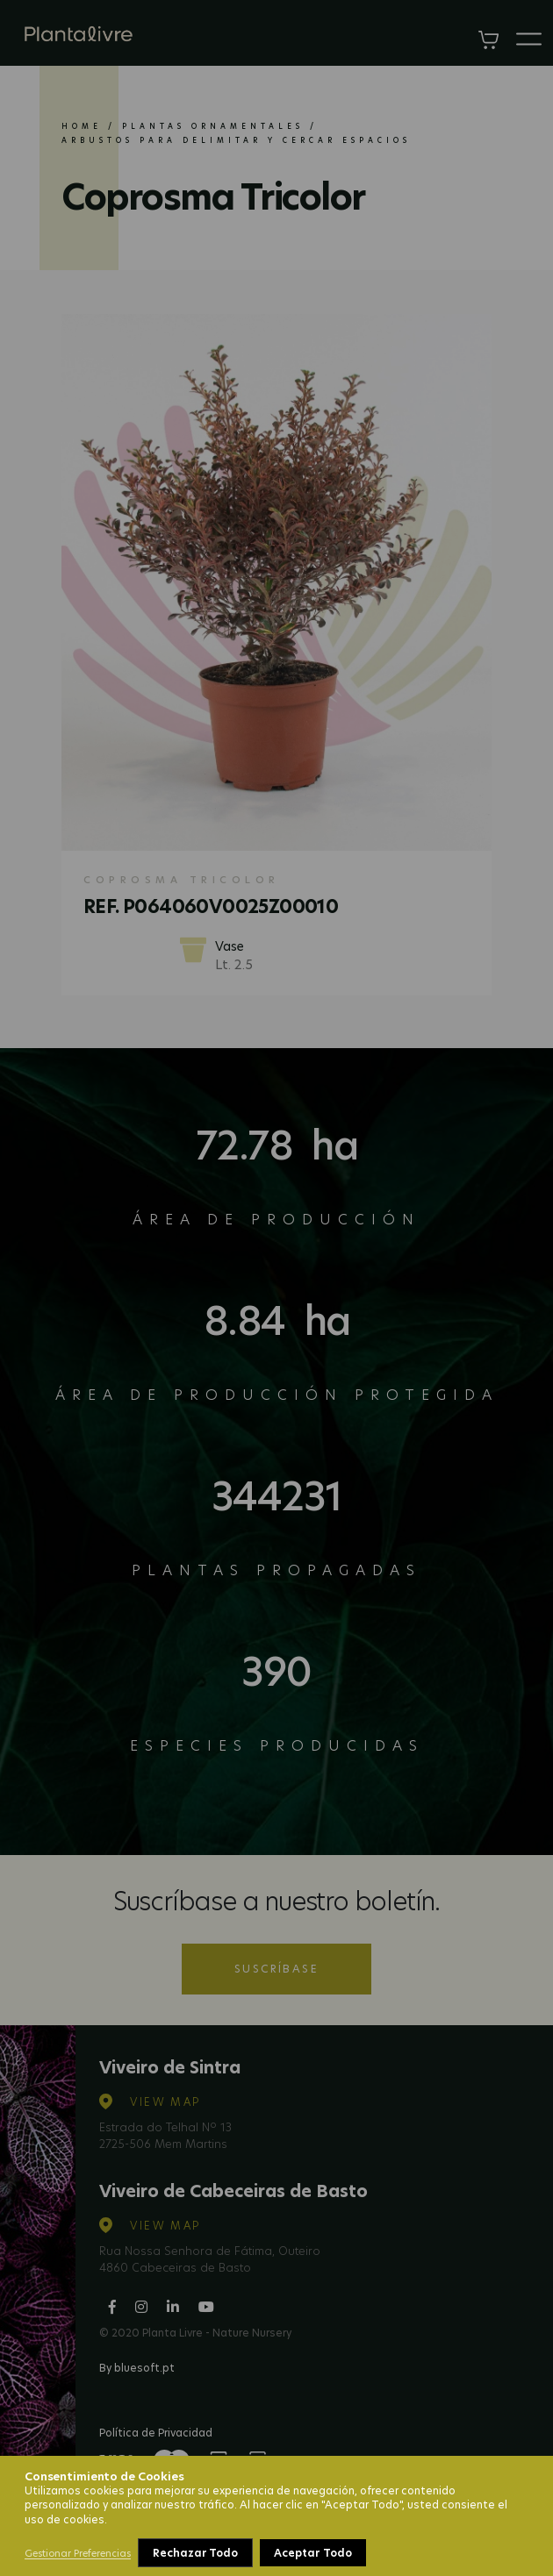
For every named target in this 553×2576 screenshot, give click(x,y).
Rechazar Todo (195, 2552)
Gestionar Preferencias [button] (78, 2553)
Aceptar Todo (312, 2552)
